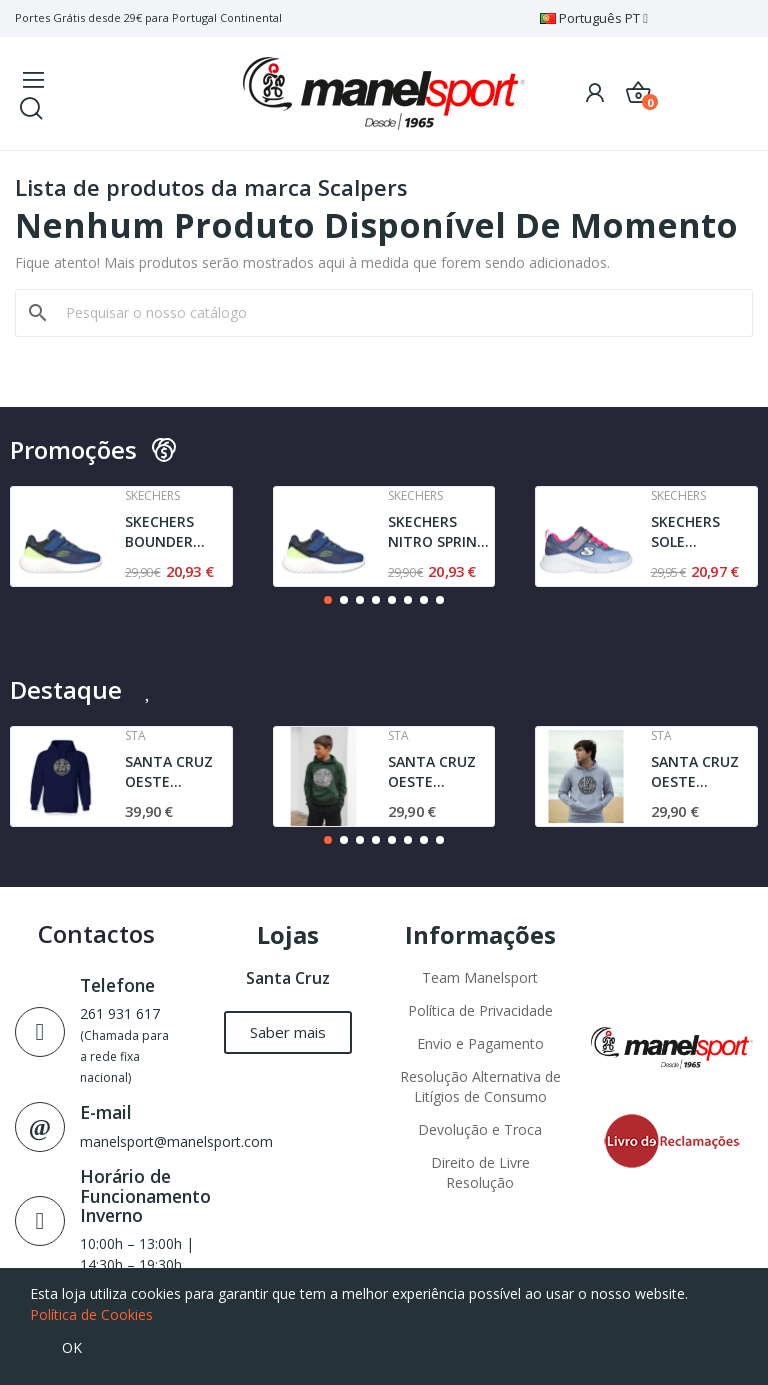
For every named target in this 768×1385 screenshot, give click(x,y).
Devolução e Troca (480, 1129)
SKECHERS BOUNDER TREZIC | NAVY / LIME (176, 531)
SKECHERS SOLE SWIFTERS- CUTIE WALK (692, 531)
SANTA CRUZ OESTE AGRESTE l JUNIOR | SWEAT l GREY (698, 771)
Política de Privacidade (480, 1010)
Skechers (152, 496)
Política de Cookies (91, 1314)
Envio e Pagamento (480, 1043)
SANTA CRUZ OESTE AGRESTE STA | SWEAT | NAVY (177, 771)
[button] (328, 600)
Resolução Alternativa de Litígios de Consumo (480, 1086)
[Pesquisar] (396, 313)
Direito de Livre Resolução (480, 1172)
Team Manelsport (480, 977)
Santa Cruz (288, 978)
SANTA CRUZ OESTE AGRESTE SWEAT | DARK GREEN (438, 771)
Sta (135, 736)
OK (72, 1347)
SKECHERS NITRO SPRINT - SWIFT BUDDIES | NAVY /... (437, 531)
